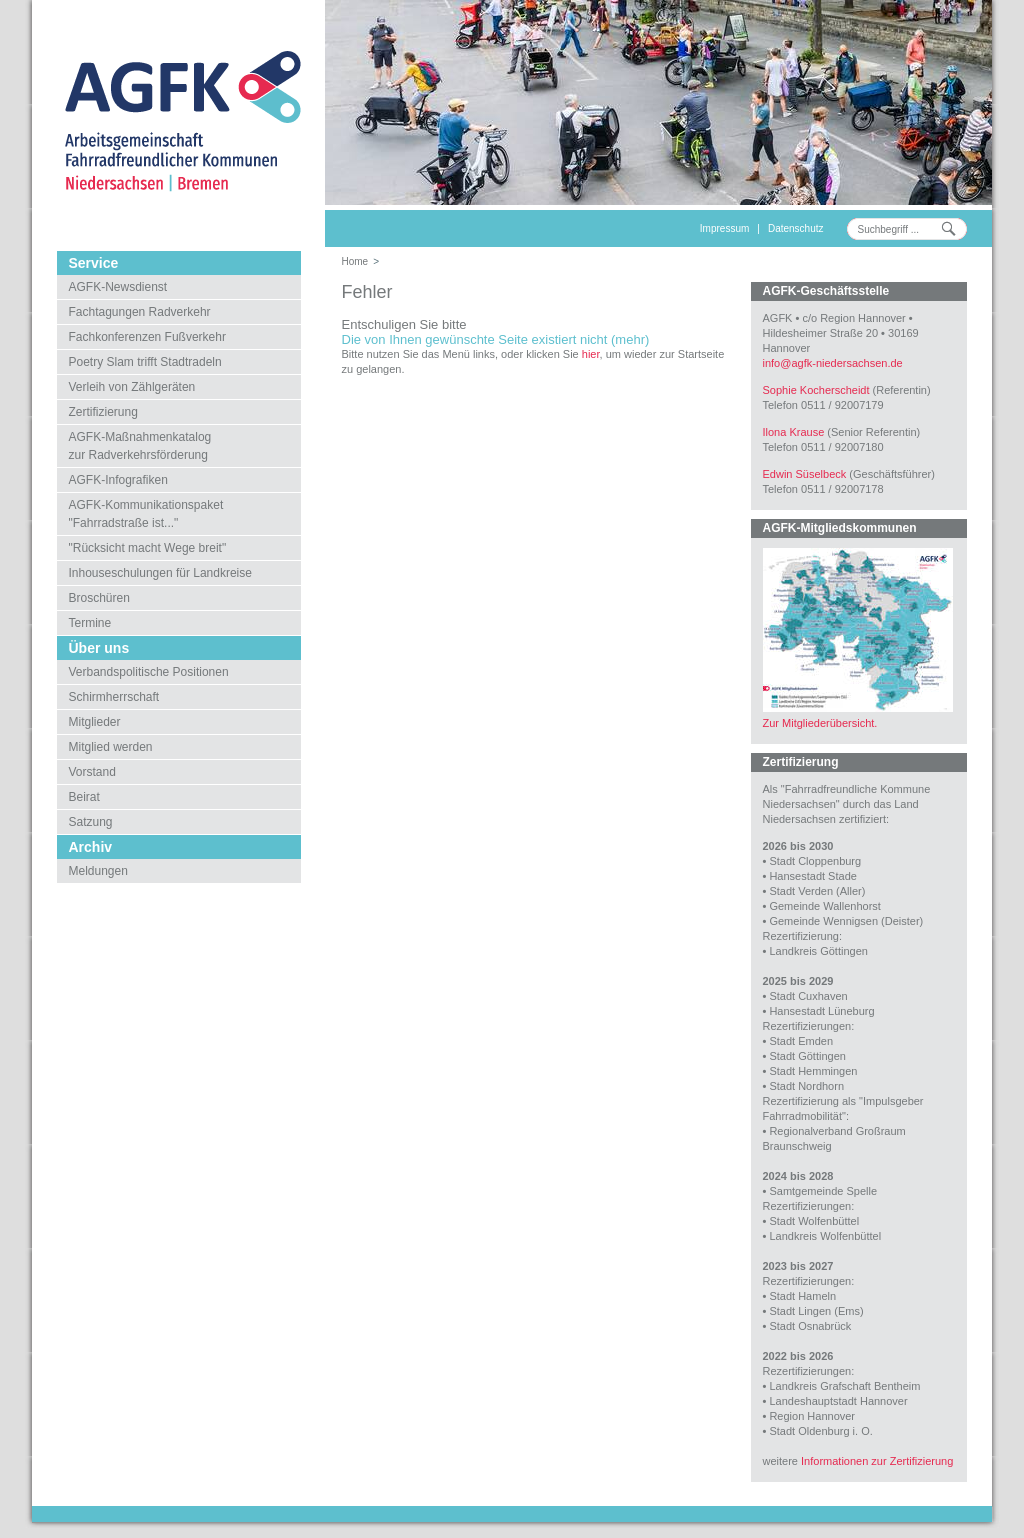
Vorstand (92, 772)
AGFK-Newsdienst (118, 287)
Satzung (91, 822)
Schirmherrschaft (114, 697)
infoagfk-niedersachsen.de (833, 363)
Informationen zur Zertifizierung (877, 1461)
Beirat (84, 797)
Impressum (724, 228)
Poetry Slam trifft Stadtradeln (145, 362)
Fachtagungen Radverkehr (140, 312)
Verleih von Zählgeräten (132, 387)
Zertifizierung (103, 412)
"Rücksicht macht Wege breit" (148, 548)
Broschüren (99, 598)
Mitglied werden (111, 747)
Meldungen (98, 871)
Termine (90, 623)
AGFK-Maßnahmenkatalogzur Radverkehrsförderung (140, 446)
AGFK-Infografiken (118, 480)
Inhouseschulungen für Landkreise (160, 573)
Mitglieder (95, 722)
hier (591, 354)
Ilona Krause (794, 432)
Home (355, 261)
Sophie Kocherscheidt (816, 390)
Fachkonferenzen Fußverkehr (147, 337)
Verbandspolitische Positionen (149, 672)
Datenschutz (796, 228)
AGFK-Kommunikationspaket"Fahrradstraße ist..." (146, 514)
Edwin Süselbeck (805, 474)
